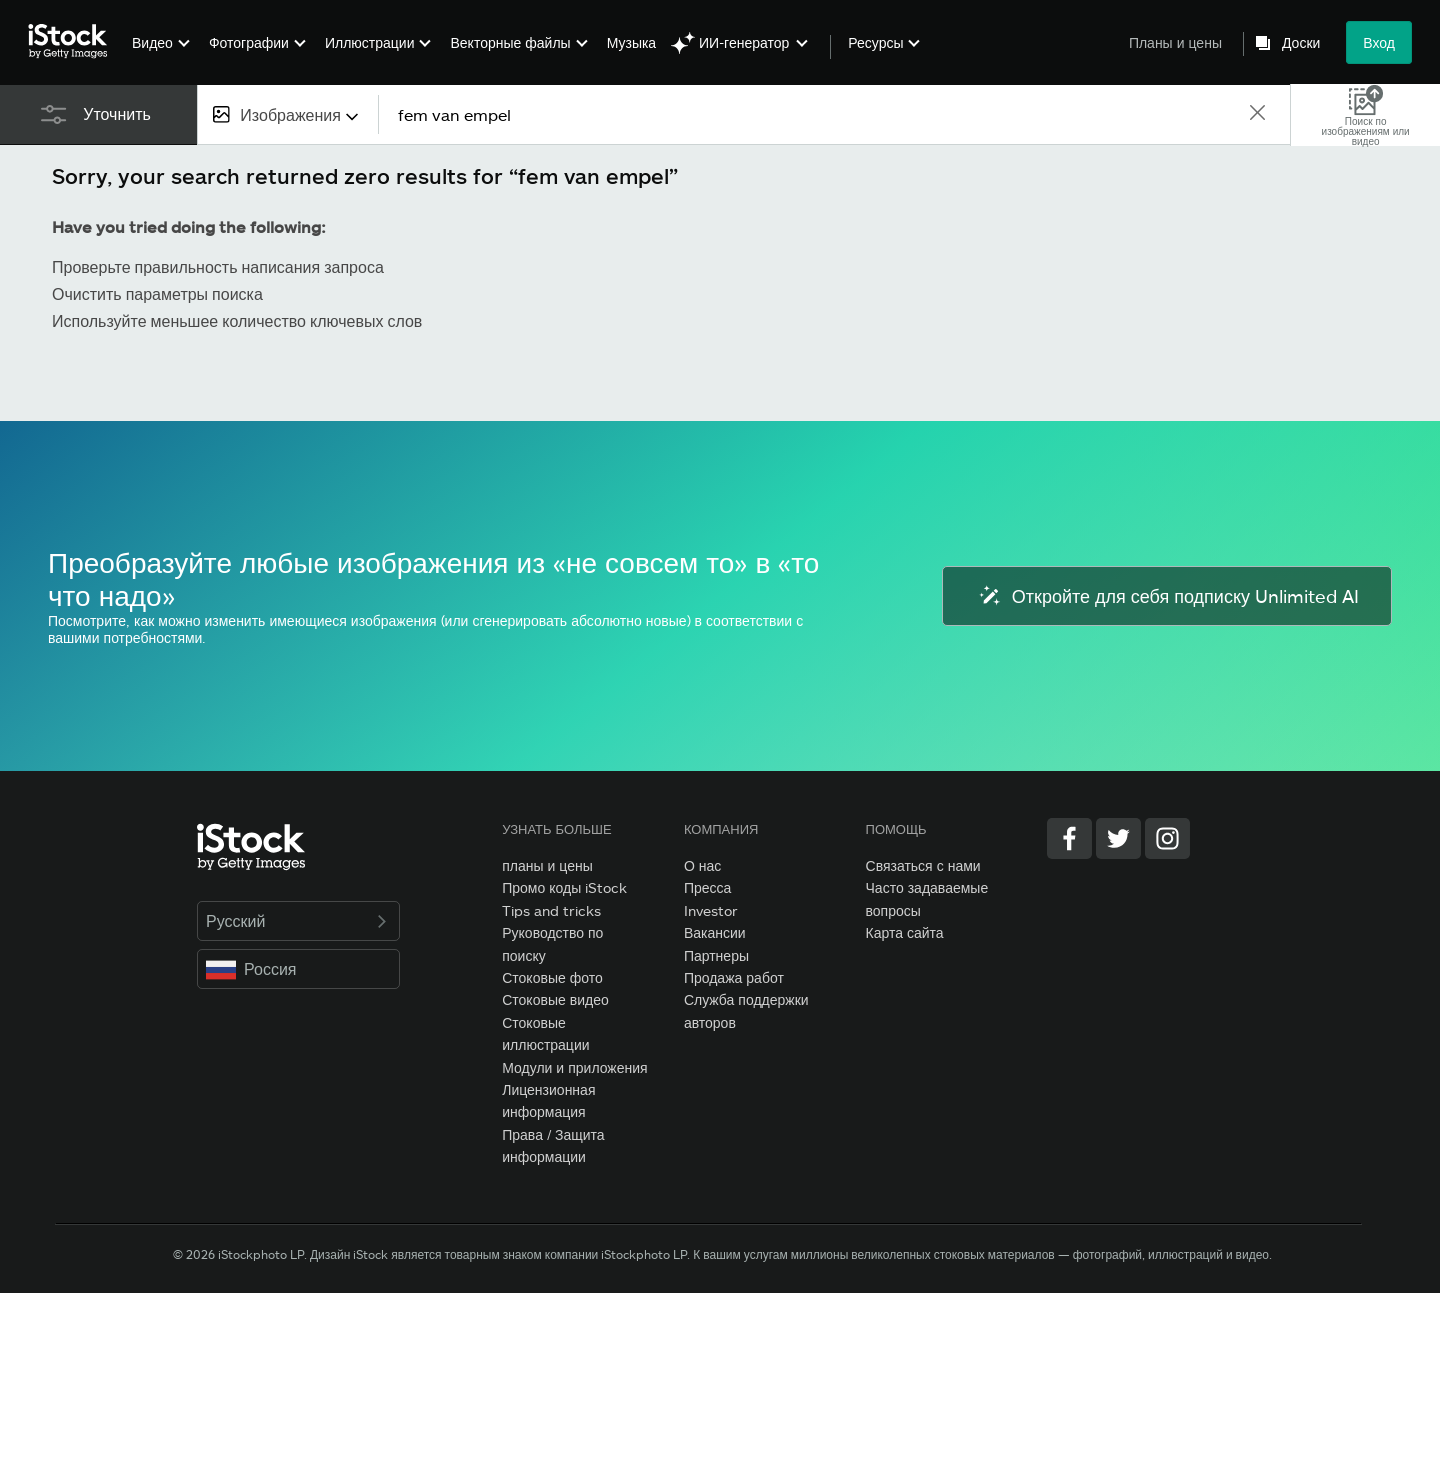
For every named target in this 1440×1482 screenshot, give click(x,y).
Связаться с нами (923, 865)
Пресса (707, 887)
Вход (1379, 42)
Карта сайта (905, 932)
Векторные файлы (510, 42)
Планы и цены (1175, 42)
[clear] (1257, 114)
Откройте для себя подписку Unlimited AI (1167, 596)
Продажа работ (734, 977)
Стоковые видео (555, 999)
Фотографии (249, 42)
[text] (813, 114)
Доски (1301, 43)
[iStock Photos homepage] (74, 42)
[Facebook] (1069, 838)
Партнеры (716, 955)
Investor (711, 910)
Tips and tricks (551, 910)
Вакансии (715, 932)
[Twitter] (1118, 838)
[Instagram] (1167, 838)
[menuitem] (158, 57)
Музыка (632, 42)
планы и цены (547, 865)
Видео (152, 42)
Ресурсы (875, 43)
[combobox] (287, 114)
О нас (702, 865)
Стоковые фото (552, 977)
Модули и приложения (574, 1067)
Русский (298, 920)
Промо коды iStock (564, 887)
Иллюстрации (370, 42)
